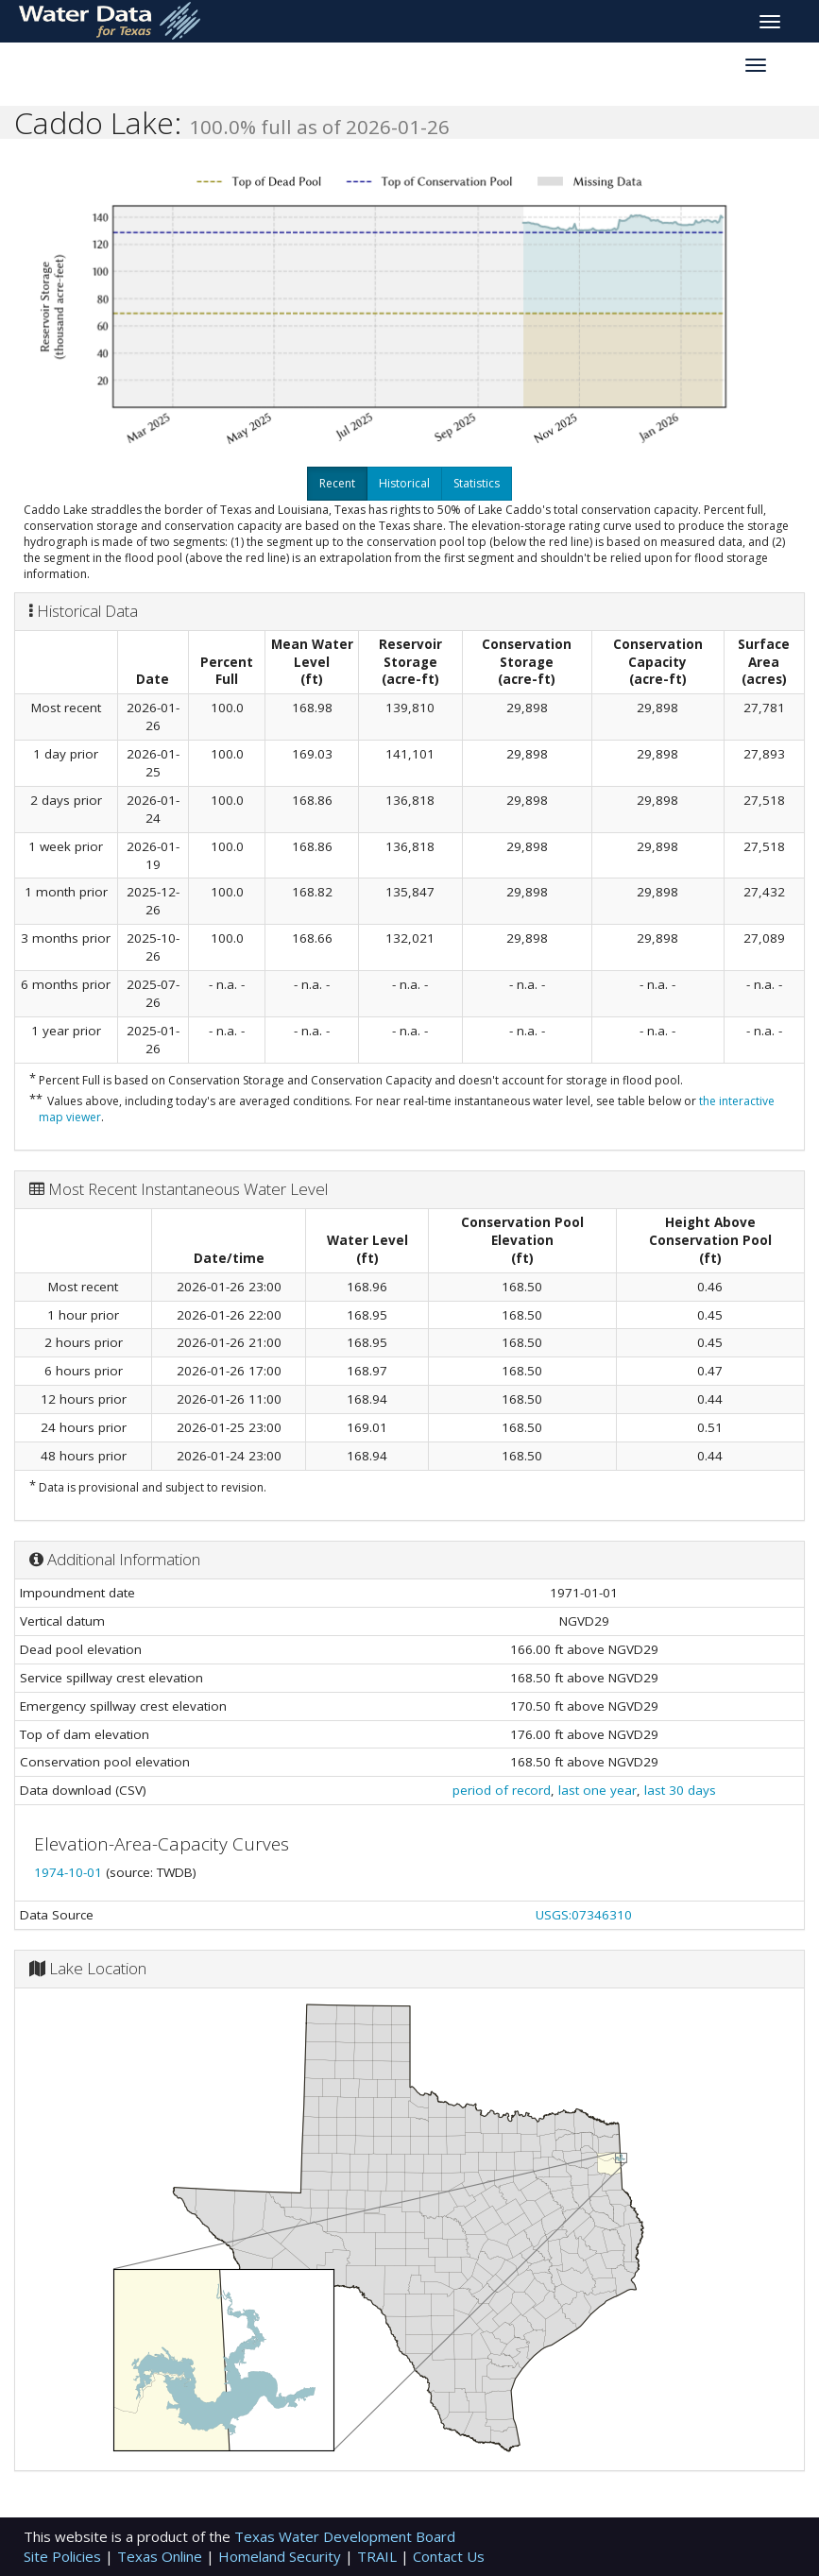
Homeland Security (281, 2556)
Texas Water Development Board (344, 2536)
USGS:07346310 (584, 1914)
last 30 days (680, 1790)
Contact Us (449, 2556)
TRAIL (379, 2556)
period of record (501, 1790)
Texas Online (161, 2556)
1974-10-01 (70, 1872)
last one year (597, 1790)
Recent (337, 483)
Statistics (476, 483)
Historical (404, 483)
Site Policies (64, 2556)
